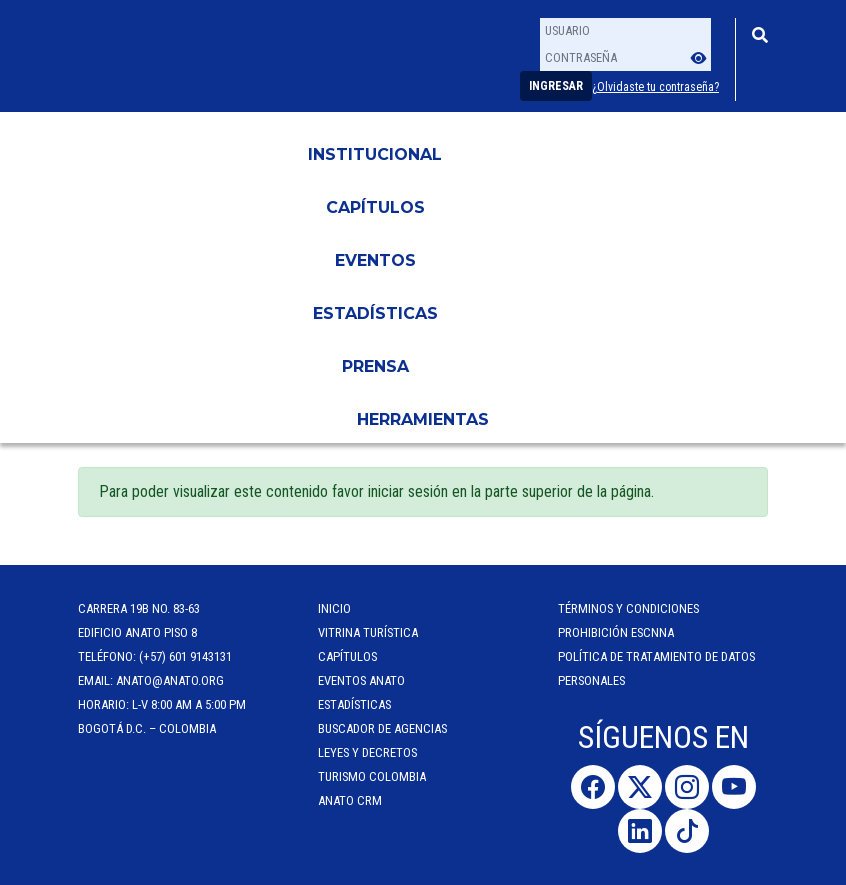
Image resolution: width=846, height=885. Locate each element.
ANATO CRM (350, 800)
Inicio (334, 608)
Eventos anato (361, 680)
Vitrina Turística (368, 632)
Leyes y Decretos (367, 752)
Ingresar (556, 86)
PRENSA (375, 366)
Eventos (375, 260)
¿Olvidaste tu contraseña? (655, 87)
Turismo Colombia (372, 776)
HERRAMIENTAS (423, 419)
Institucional (375, 154)
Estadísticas (375, 313)
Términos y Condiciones (628, 608)
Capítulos (375, 207)
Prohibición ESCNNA (616, 632)
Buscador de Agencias (382, 728)
